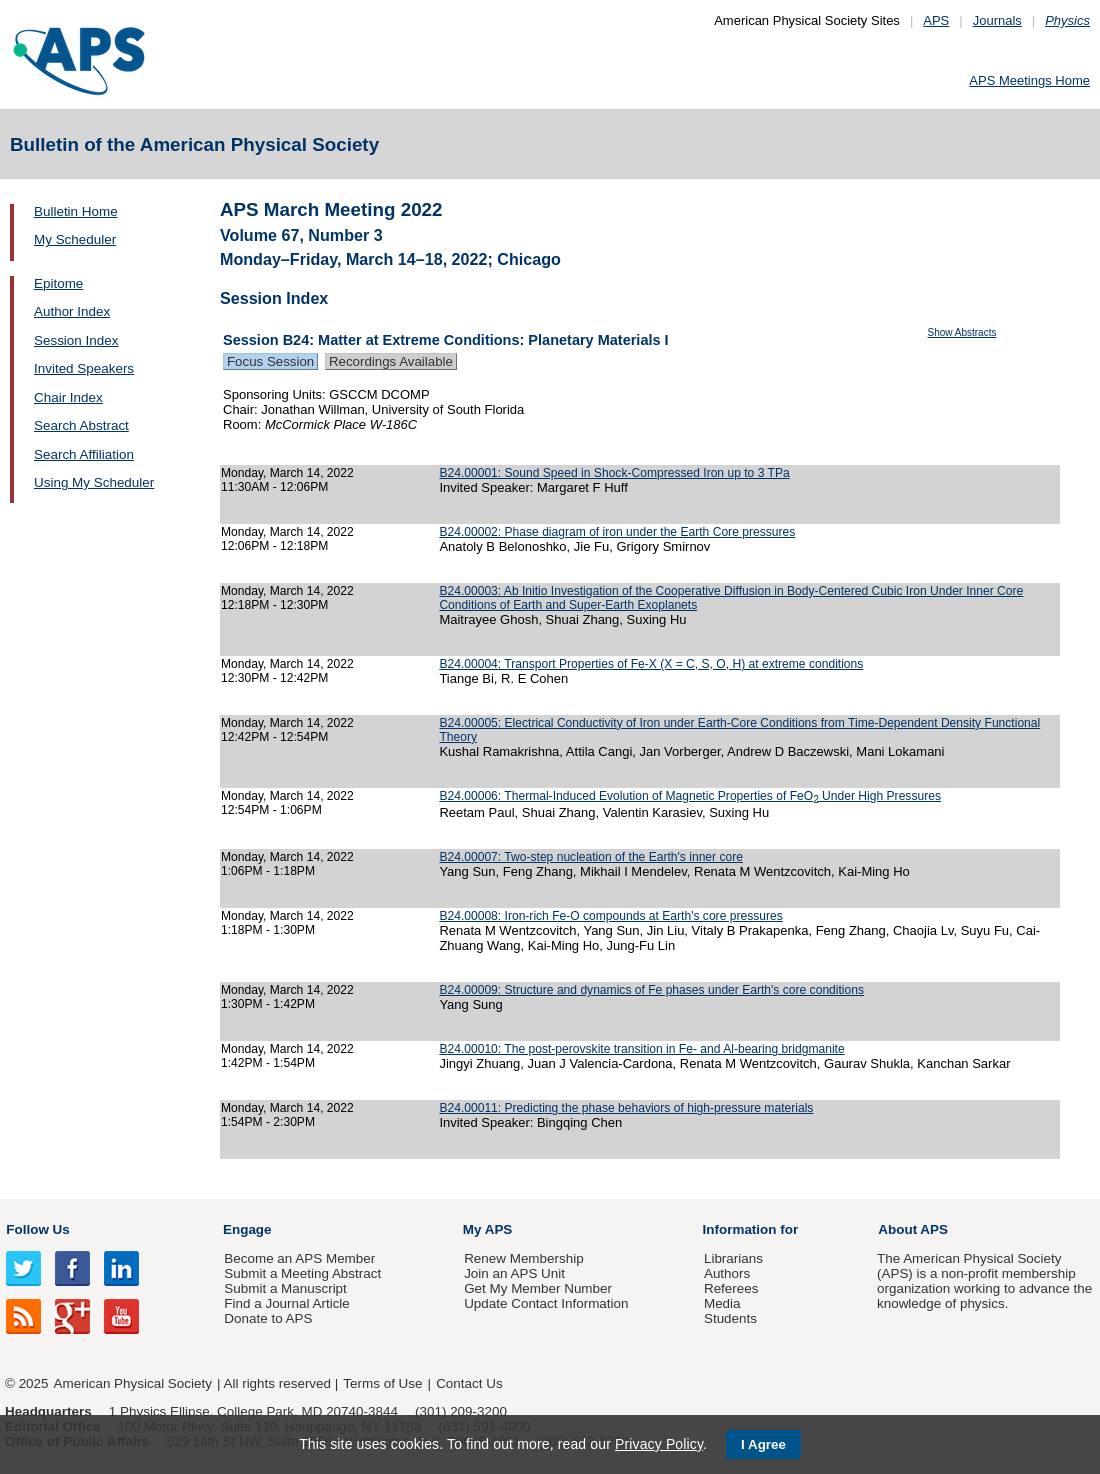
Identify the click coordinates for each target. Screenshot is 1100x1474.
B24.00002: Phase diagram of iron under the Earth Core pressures (617, 532)
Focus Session (270, 361)
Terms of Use (382, 1383)
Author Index (72, 311)
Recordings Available (391, 361)
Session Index (76, 340)
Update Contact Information (546, 1303)
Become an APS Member (299, 1258)
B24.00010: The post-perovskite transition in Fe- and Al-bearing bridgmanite (641, 1049)
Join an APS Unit (514, 1273)
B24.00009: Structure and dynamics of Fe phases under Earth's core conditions (651, 990)
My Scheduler (75, 239)
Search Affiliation (84, 454)
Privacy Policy (659, 1444)
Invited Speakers (84, 368)
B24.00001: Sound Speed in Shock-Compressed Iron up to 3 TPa (614, 473)
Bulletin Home (76, 211)
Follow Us (37, 1229)
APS (936, 20)
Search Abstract (81, 425)
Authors (727, 1273)
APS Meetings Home (1029, 80)
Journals (997, 20)
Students (730, 1318)
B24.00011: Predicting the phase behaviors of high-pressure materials (626, 1108)
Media (722, 1303)
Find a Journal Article (286, 1303)
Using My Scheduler (94, 482)
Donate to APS (268, 1318)
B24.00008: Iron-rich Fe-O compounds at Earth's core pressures (610, 916)
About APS (913, 1229)
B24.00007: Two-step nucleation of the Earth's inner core (591, 857)
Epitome (58, 283)
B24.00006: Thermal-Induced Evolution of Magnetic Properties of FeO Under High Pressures (690, 796)
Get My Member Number (538, 1288)
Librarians (733, 1258)
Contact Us (469, 1383)
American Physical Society (133, 1383)
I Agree (763, 1444)
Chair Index (68, 397)
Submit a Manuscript (285, 1288)
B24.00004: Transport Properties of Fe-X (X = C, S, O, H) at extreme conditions (651, 664)
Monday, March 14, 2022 (287, 473)
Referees (731, 1288)
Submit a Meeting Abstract (302, 1273)
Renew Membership (524, 1258)
